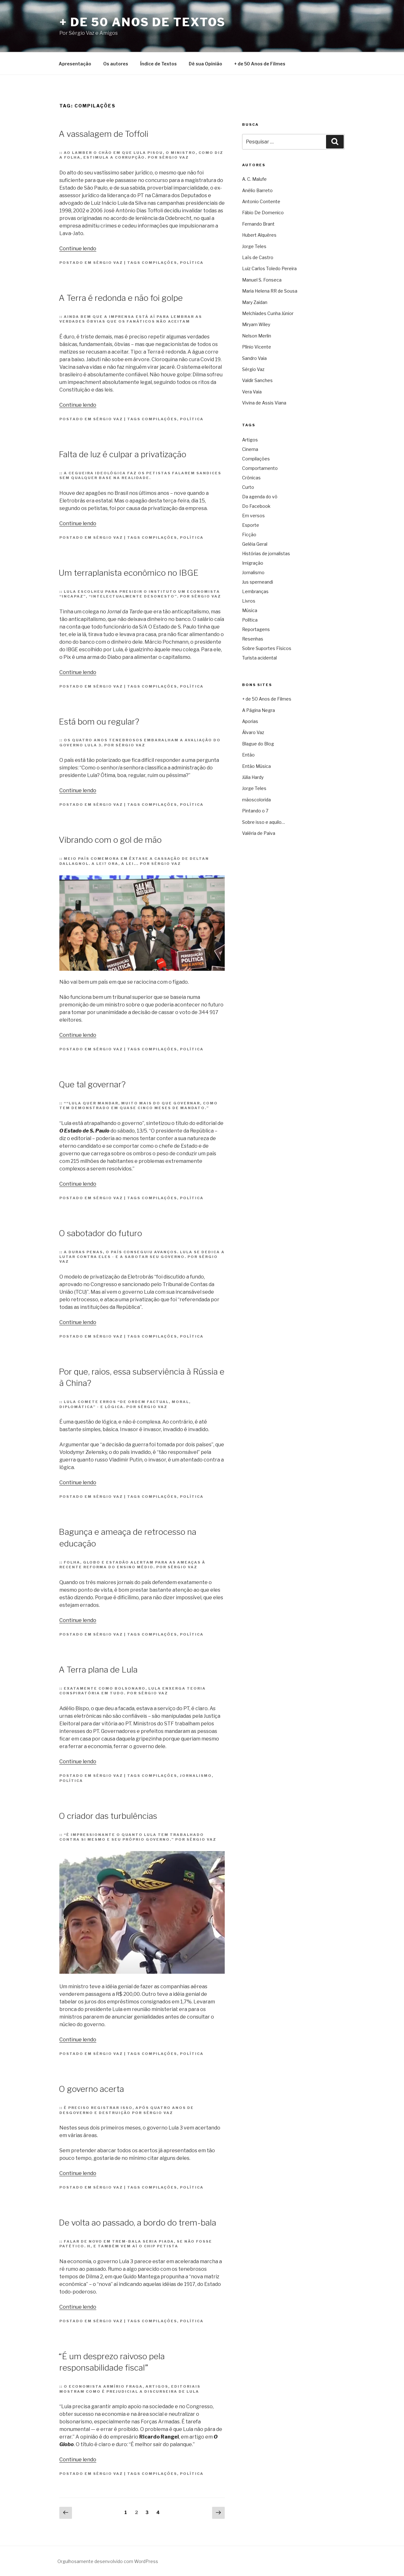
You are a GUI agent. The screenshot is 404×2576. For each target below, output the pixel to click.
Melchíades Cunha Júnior (268, 313)
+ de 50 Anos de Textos (142, 22)
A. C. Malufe (254, 179)
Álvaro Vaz (253, 732)
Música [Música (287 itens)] (249, 610)
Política (192, 262)
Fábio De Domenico (263, 212)
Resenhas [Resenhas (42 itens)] (252, 638)
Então (248, 754)
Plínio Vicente (256, 346)
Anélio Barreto (257, 190)
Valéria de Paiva (258, 833)
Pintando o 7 (255, 810)
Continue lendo (77, 249)
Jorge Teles (254, 246)
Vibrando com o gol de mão (110, 840)
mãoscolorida (256, 799)
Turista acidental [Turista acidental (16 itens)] (259, 657)
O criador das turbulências (108, 1816)
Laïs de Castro (257, 257)
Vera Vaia (252, 391)
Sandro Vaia (254, 358)
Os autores (115, 63)
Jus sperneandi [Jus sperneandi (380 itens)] (257, 582)
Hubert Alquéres (259, 235)
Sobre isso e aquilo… (263, 822)
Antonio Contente (261, 201)
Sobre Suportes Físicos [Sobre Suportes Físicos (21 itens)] (266, 648)
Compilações (159, 262)
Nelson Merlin (256, 335)
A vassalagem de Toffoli (103, 134)
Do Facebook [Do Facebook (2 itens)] (256, 506)
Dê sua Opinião (205, 63)
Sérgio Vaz (108, 262)
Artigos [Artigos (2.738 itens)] (250, 439)
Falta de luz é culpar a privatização (122, 454)
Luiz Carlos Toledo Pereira (269, 268)
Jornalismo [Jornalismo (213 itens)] (253, 572)
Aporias (250, 721)
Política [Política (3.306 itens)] (250, 620)
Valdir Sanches (257, 380)
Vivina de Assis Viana (264, 402)
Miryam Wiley (256, 324)
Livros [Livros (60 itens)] (248, 601)
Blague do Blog (258, 743)
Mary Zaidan (254, 302)
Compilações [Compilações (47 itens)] (256, 458)
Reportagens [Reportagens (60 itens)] (256, 629)
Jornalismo (196, 1775)
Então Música (256, 766)
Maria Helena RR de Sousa (269, 291)
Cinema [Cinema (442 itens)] (250, 449)
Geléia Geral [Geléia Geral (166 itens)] (254, 544)
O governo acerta (91, 2089)
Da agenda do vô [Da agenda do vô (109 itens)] (259, 496)
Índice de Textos (158, 63)
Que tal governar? (92, 1084)
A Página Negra (258, 710)
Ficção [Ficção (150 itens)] (249, 534)
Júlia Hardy (253, 777)
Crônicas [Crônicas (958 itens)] (251, 477)
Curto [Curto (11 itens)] (248, 487)
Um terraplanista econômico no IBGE (129, 573)
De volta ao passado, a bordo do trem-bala (137, 2222)
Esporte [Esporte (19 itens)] (250, 525)
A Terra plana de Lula (98, 1669)
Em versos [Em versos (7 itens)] (253, 515)
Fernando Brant (258, 224)
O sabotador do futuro (100, 1233)
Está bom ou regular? (99, 721)
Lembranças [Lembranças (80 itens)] (255, 591)
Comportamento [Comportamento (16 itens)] (260, 468)
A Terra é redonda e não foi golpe (121, 298)
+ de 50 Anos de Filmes (259, 63)
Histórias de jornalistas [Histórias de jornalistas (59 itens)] (266, 553)
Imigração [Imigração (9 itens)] (252, 563)
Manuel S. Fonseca (262, 280)
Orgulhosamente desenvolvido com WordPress (107, 2561)
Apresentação (75, 63)
